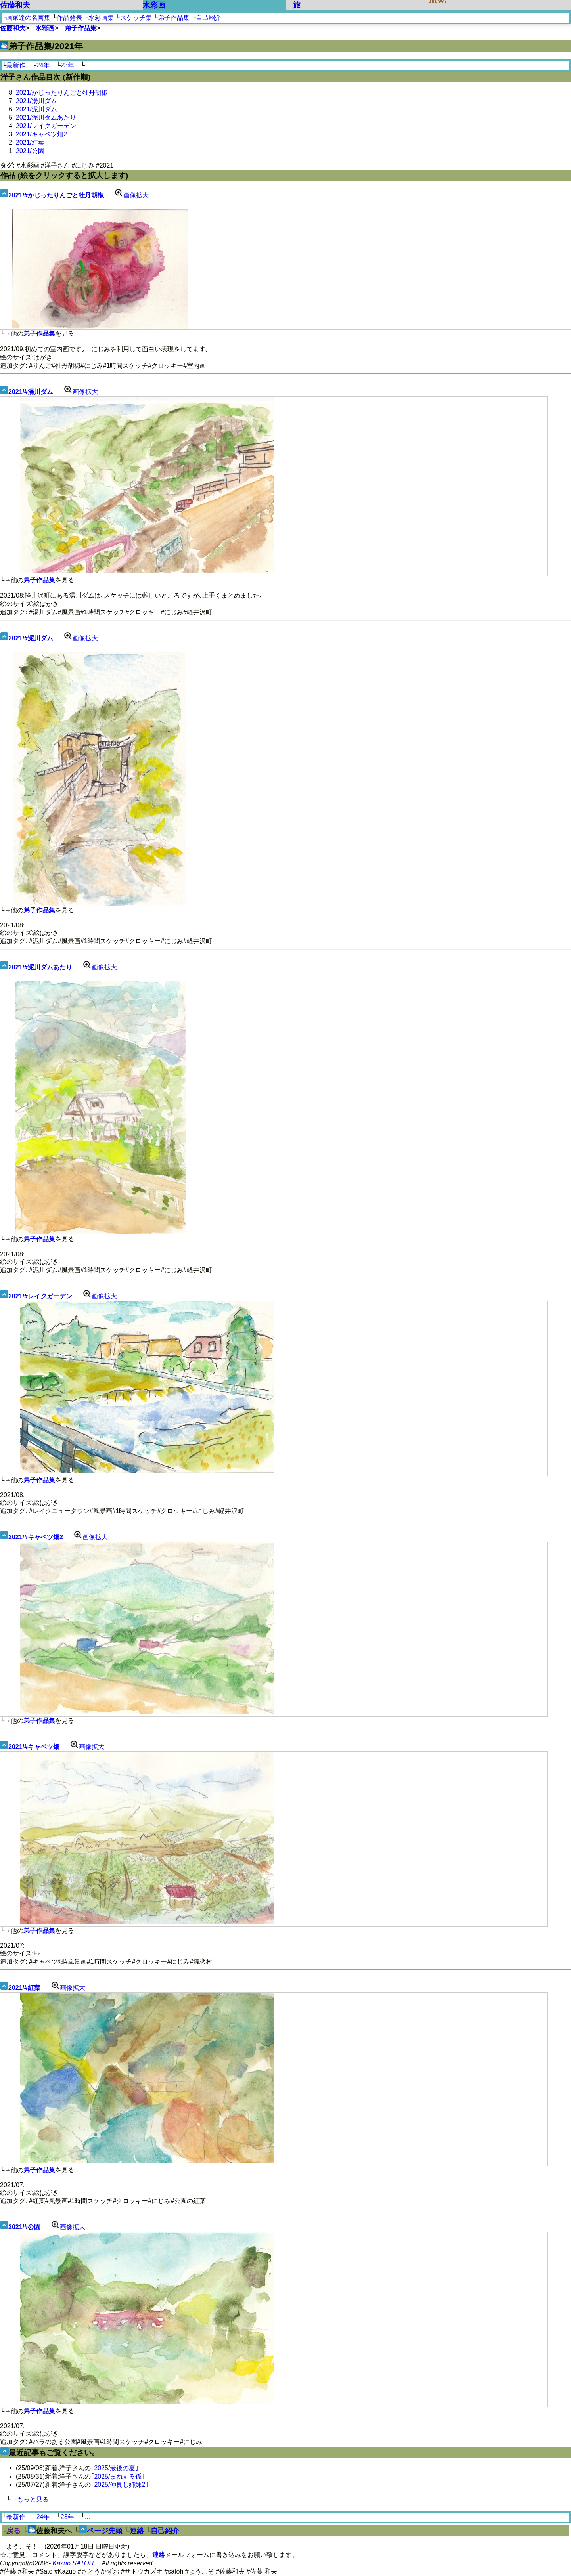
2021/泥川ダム (36, 109)
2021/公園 (30, 150)
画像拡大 (130, 195)
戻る (13, 2531)
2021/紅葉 (30, 142)
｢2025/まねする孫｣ (118, 2476)
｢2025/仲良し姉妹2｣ (119, 2484)
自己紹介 (208, 17)
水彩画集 (101, 17)
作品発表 (69, 17)
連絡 (137, 2531)
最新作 (15, 65)
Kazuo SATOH (73, 2563)
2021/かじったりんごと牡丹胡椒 (62, 92)
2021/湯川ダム (36, 100)
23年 (67, 65)
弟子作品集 (174, 17)
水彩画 (154, 5)
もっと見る (33, 2499)
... (87, 65)
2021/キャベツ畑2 (41, 134)
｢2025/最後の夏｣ (114, 2468)
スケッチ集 (136, 17)
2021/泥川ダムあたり (46, 117)
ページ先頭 (105, 2531)
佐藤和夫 (15, 5)
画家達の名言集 (28, 17)
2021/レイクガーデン (46, 125)
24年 (43, 65)
